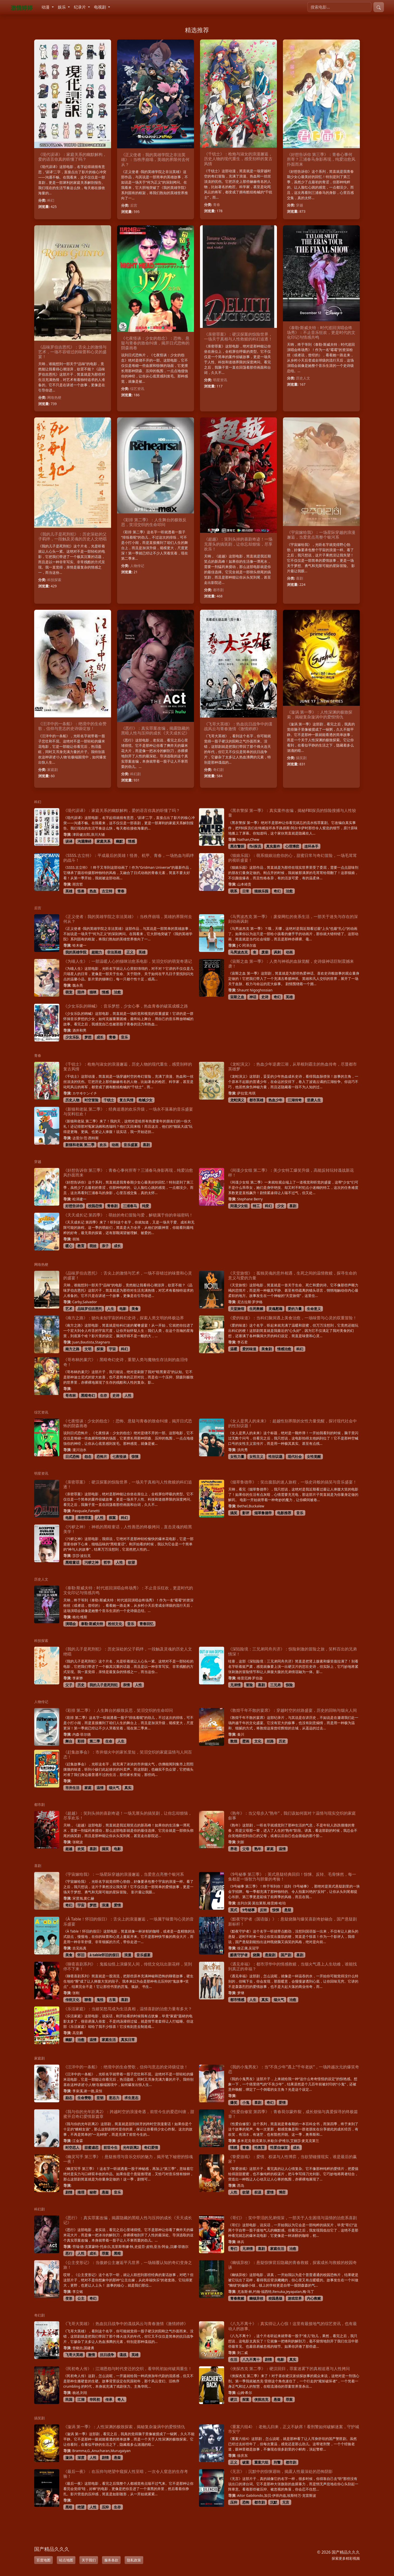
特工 (256, 1205)
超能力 (96, 952)
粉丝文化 (115, 1623)
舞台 (68, 1741)
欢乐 (103, 1144)
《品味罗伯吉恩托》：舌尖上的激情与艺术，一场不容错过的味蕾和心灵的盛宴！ (72, 351)
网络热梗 (54, 397)
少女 (280, 1205)
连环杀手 (311, 846)
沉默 (273, 2502)
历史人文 (303, 378)
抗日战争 (107, 2354)
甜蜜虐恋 (91, 2147)
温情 (100, 1787)
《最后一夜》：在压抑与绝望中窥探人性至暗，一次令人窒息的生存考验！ (125, 2474)
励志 (68, 2097)
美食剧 (266, 1348)
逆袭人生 (314, 1100)
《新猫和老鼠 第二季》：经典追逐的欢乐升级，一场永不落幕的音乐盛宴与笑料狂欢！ (128, 1111)
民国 (68, 2399)
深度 (80, 2457)
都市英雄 (256, 1100)
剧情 (68, 2192)
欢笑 (80, 1848)
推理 (80, 2192)
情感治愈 (284, 1348)
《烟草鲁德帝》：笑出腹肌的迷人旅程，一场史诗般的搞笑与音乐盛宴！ (292, 1482)
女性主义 (256, 1456)
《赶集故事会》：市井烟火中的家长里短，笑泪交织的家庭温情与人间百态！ (127, 1754)
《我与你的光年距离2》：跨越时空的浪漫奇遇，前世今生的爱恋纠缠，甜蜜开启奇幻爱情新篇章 (128, 2114)
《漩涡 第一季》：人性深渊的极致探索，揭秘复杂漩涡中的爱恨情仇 (319, 714)
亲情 (126, 1684)
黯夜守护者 (239, 1954)
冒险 (249, 1684)
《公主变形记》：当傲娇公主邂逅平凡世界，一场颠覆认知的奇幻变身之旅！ (127, 2265)
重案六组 (261, 2462)
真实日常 (128, 2039)
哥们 (233, 2248)
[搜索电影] (339, 7)
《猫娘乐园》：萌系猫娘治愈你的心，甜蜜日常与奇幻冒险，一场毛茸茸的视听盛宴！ (292, 858)
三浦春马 (130, 1205)
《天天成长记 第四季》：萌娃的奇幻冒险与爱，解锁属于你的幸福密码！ (128, 1215)
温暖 (233, 1348)
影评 (245, 1512)
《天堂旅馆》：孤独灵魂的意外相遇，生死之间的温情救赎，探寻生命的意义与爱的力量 (292, 1275)
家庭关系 (103, 841)
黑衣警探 (237, 846)
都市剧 (218, 589)
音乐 (124, 1037)
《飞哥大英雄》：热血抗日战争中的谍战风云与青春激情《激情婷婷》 (238, 726)
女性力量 (237, 1456)
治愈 (289, 891)
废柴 (264, 952)
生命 (108, 1741)
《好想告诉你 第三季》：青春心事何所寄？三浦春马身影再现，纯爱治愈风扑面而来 (321, 159)
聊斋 (87, 1999)
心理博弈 (292, 846)
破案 (245, 2462)
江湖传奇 (295, 1100)
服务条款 (111, 2560)
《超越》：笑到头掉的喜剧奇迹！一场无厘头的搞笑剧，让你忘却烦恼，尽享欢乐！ (238, 543)
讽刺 (277, 952)
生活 (233, 2359)
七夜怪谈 (119, 1456)
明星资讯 (220, 379)
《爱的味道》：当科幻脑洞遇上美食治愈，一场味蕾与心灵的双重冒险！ (292, 1318)
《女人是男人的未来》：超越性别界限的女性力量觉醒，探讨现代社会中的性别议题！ (292, 1423)
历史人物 (72, 1100)
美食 (134, 1308)
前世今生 (111, 2147)
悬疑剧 (270, 1954)
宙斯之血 (237, 996)
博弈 (282, 2192)
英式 (233, 1909)
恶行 (68, 2253)
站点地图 (66, 2560)
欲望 (131, 1562)
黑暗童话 (72, 1562)
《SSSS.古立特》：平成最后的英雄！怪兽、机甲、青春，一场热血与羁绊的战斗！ (128, 858)
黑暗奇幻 (88, 1395)
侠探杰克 (261, 2399)
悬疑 (287, 1909)
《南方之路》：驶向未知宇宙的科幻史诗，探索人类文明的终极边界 (123, 1318)
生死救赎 (256, 1308)
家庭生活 (109, 2039)
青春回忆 (146, 1623)
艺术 (68, 1308)
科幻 (50, 200)
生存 (103, 1395)
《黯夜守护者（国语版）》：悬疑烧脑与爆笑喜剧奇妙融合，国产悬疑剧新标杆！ (292, 1921)
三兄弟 (275, 1684)
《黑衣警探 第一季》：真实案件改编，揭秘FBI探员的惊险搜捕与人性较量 (292, 813)
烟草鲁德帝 (263, 1512)
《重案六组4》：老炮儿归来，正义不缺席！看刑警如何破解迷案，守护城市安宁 (293, 2429)
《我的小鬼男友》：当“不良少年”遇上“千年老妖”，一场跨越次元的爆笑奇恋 (293, 2069)
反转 (263, 1909)
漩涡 (68, 2457)
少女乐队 (72, 1037)
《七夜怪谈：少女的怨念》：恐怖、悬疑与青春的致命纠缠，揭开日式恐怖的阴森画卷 (155, 343)
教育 (80, 1245)
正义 (129, 952)
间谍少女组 (239, 1205)
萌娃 (92, 1245)
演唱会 (70, 1623)
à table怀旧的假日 (104, 1954)
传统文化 (72, 1999)
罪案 (105, 2253)
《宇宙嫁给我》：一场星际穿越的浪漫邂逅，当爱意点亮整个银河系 (321, 535)
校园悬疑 (275, 2298)
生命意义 (314, 1308)
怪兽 (80, 891)
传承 (108, 2399)
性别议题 (275, 1456)
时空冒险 (91, 1100)
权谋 (257, 2192)
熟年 (257, 1848)
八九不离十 (251, 2359)
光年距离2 (131, 2147)
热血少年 (275, 1100)
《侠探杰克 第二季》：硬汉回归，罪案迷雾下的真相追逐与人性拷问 (289, 2368)
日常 (245, 891)
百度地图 (43, 2560)
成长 (100, 1037)
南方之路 (72, 1348)
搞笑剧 (301, 757)
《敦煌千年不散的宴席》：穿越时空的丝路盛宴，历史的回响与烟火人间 (292, 1710)
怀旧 (80, 1954)
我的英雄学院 (75, 952)
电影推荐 (284, 1512)
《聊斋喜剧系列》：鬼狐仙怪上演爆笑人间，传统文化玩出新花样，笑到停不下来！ (127, 1966)
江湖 (80, 2399)
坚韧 (100, 2097)
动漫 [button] (46, 7)
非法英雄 (114, 952)
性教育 (259, 2147)
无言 (285, 2502)
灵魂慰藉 (275, 1308)
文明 (87, 1348)
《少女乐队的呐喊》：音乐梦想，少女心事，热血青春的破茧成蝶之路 (125, 1006)
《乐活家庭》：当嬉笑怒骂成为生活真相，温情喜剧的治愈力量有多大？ (127, 2009)
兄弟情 (235, 1684)
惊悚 (134, 1456)
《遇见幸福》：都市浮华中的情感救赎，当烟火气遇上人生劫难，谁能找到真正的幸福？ (292, 1966)
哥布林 (70, 1395)
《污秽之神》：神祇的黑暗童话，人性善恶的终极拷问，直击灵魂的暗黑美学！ (127, 1529)
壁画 (245, 1741)
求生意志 (131, 2097)
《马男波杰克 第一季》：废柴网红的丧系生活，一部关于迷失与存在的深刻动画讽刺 (293, 919)
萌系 (233, 891)
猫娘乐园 (261, 891)
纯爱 (145, 1205)
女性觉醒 (314, 1456)
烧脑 (256, 1954)
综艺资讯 (137, 388)
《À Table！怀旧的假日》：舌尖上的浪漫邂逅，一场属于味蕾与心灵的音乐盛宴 (128, 1921)
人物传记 (137, 565)
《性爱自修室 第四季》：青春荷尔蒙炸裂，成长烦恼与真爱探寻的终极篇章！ (293, 2114)
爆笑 (233, 2102)
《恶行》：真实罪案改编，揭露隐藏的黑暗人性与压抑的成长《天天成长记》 (155, 730)
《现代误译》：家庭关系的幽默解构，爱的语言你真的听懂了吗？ (72, 157)
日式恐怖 (72, 1456)
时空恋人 (72, 2147)
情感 (131, 841)
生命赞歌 (84, 2097)
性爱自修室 (279, 2147)
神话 (252, 996)
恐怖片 (101, 1456)
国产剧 (286, 1954)
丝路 (270, 1741)
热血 (92, 891)
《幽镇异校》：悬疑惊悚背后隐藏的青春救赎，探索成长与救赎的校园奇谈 (292, 2265)
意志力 (114, 2097)
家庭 (87, 1787)
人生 (110, 1308)
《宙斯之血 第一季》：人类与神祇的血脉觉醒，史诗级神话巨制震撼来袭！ (291, 963)
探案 (112, 1517)
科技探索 (54, 579)
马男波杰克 (239, 952)
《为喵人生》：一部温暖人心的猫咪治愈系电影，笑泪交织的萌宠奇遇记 (127, 961)
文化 (257, 1741)
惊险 (289, 1684)
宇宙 (112, 1348)
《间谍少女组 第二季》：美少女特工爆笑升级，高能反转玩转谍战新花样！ (291, 1172)
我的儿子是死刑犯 (103, 1684)
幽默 (119, 841)
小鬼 (245, 2102)
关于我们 (89, 2560)
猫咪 (92, 992)
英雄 (68, 891)
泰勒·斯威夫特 (92, 1623)
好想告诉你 (74, 1205)
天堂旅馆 (237, 1308)
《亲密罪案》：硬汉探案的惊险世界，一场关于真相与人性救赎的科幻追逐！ (238, 336)
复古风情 (126, 1100)
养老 (233, 1848)
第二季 (94, 1741)
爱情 (117, 1905)
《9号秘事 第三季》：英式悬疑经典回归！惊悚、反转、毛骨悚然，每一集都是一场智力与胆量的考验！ (292, 1876)
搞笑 (233, 1512)
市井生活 (72, 1787)
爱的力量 (295, 1308)
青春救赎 (237, 2298)
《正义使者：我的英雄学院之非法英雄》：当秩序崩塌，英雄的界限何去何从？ (155, 159)
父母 (245, 1848)
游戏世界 (295, 2298)
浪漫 (105, 1905)
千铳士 (109, 1100)
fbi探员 (255, 846)
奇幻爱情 (151, 2147)
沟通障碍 (84, 841)
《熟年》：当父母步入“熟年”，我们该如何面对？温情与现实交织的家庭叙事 (292, 1815)
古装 (112, 1999)
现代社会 (295, 1456)
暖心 (68, 1245)
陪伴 (80, 992)
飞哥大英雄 (74, 2354)
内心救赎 (314, 2298)
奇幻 (277, 891)
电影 (122, 1308)
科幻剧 (135, 773)
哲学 (107, 1562)
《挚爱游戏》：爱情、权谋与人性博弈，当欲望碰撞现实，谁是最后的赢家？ (292, 2159)
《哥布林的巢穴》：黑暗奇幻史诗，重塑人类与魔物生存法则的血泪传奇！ (125, 1362)
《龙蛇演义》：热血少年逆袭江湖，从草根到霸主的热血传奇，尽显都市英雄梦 (292, 1066)
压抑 (105, 2507)
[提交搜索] (378, 7)
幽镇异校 (256, 2298)
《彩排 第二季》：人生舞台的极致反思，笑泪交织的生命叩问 (153, 522)
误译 (68, 841)
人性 (127, 1395)
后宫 (133, 205)
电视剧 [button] (100, 7)
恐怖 (245, 2502)
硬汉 (233, 2399)
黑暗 (117, 2253)
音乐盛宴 (131, 1144)
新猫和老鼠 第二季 (79, 1144)
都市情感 (237, 1999)
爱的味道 (249, 1348)
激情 (91, 2354)
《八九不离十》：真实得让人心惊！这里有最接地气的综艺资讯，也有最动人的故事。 (292, 2326)
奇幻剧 (218, 769)
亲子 (105, 1245)
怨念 (87, 1456)
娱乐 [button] (62, 7)
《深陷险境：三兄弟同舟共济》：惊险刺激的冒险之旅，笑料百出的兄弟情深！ (292, 1651)
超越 (68, 1848)
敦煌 (233, 1741)
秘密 (92, 2192)
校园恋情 (95, 1205)
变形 (68, 2298)
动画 (289, 952)
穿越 (299, 205)
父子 (68, 1684)
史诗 (264, 996)
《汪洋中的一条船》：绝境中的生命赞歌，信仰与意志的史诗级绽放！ (72, 726)
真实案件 (273, 846)
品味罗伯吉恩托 (89, 1308)
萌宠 (68, 992)
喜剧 (299, 578)
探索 (100, 1348)
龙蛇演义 (237, 1100)
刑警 (277, 2462)
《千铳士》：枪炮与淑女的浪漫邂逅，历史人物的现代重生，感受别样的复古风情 (238, 158)
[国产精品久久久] (22, 7)
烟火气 (114, 1787)
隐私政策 (134, 2560)
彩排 (80, 1741)
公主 (80, 2298)
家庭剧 (52, 769)
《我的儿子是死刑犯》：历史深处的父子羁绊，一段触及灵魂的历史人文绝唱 (72, 536)
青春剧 (112, 1205)
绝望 (80, 2507)
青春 (216, 204)
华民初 (94, 2399)
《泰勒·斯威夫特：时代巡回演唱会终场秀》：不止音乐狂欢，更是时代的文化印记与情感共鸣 (321, 332)
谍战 (122, 2354)
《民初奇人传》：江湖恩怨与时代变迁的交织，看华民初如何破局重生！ (127, 2368)
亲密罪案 (84, 1517)
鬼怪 (100, 1999)
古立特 (107, 891)
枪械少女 (145, 1100)
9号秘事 (248, 1909)
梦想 (87, 1037)
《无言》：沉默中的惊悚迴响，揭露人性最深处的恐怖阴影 (280, 2471)
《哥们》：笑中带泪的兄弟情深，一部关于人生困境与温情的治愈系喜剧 (292, 2217)
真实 (127, 1787)
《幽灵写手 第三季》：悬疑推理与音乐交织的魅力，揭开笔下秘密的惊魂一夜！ (128, 2159)
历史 (80, 1684)
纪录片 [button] (80, 7)
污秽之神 (91, 1562)
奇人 (120, 2399)
